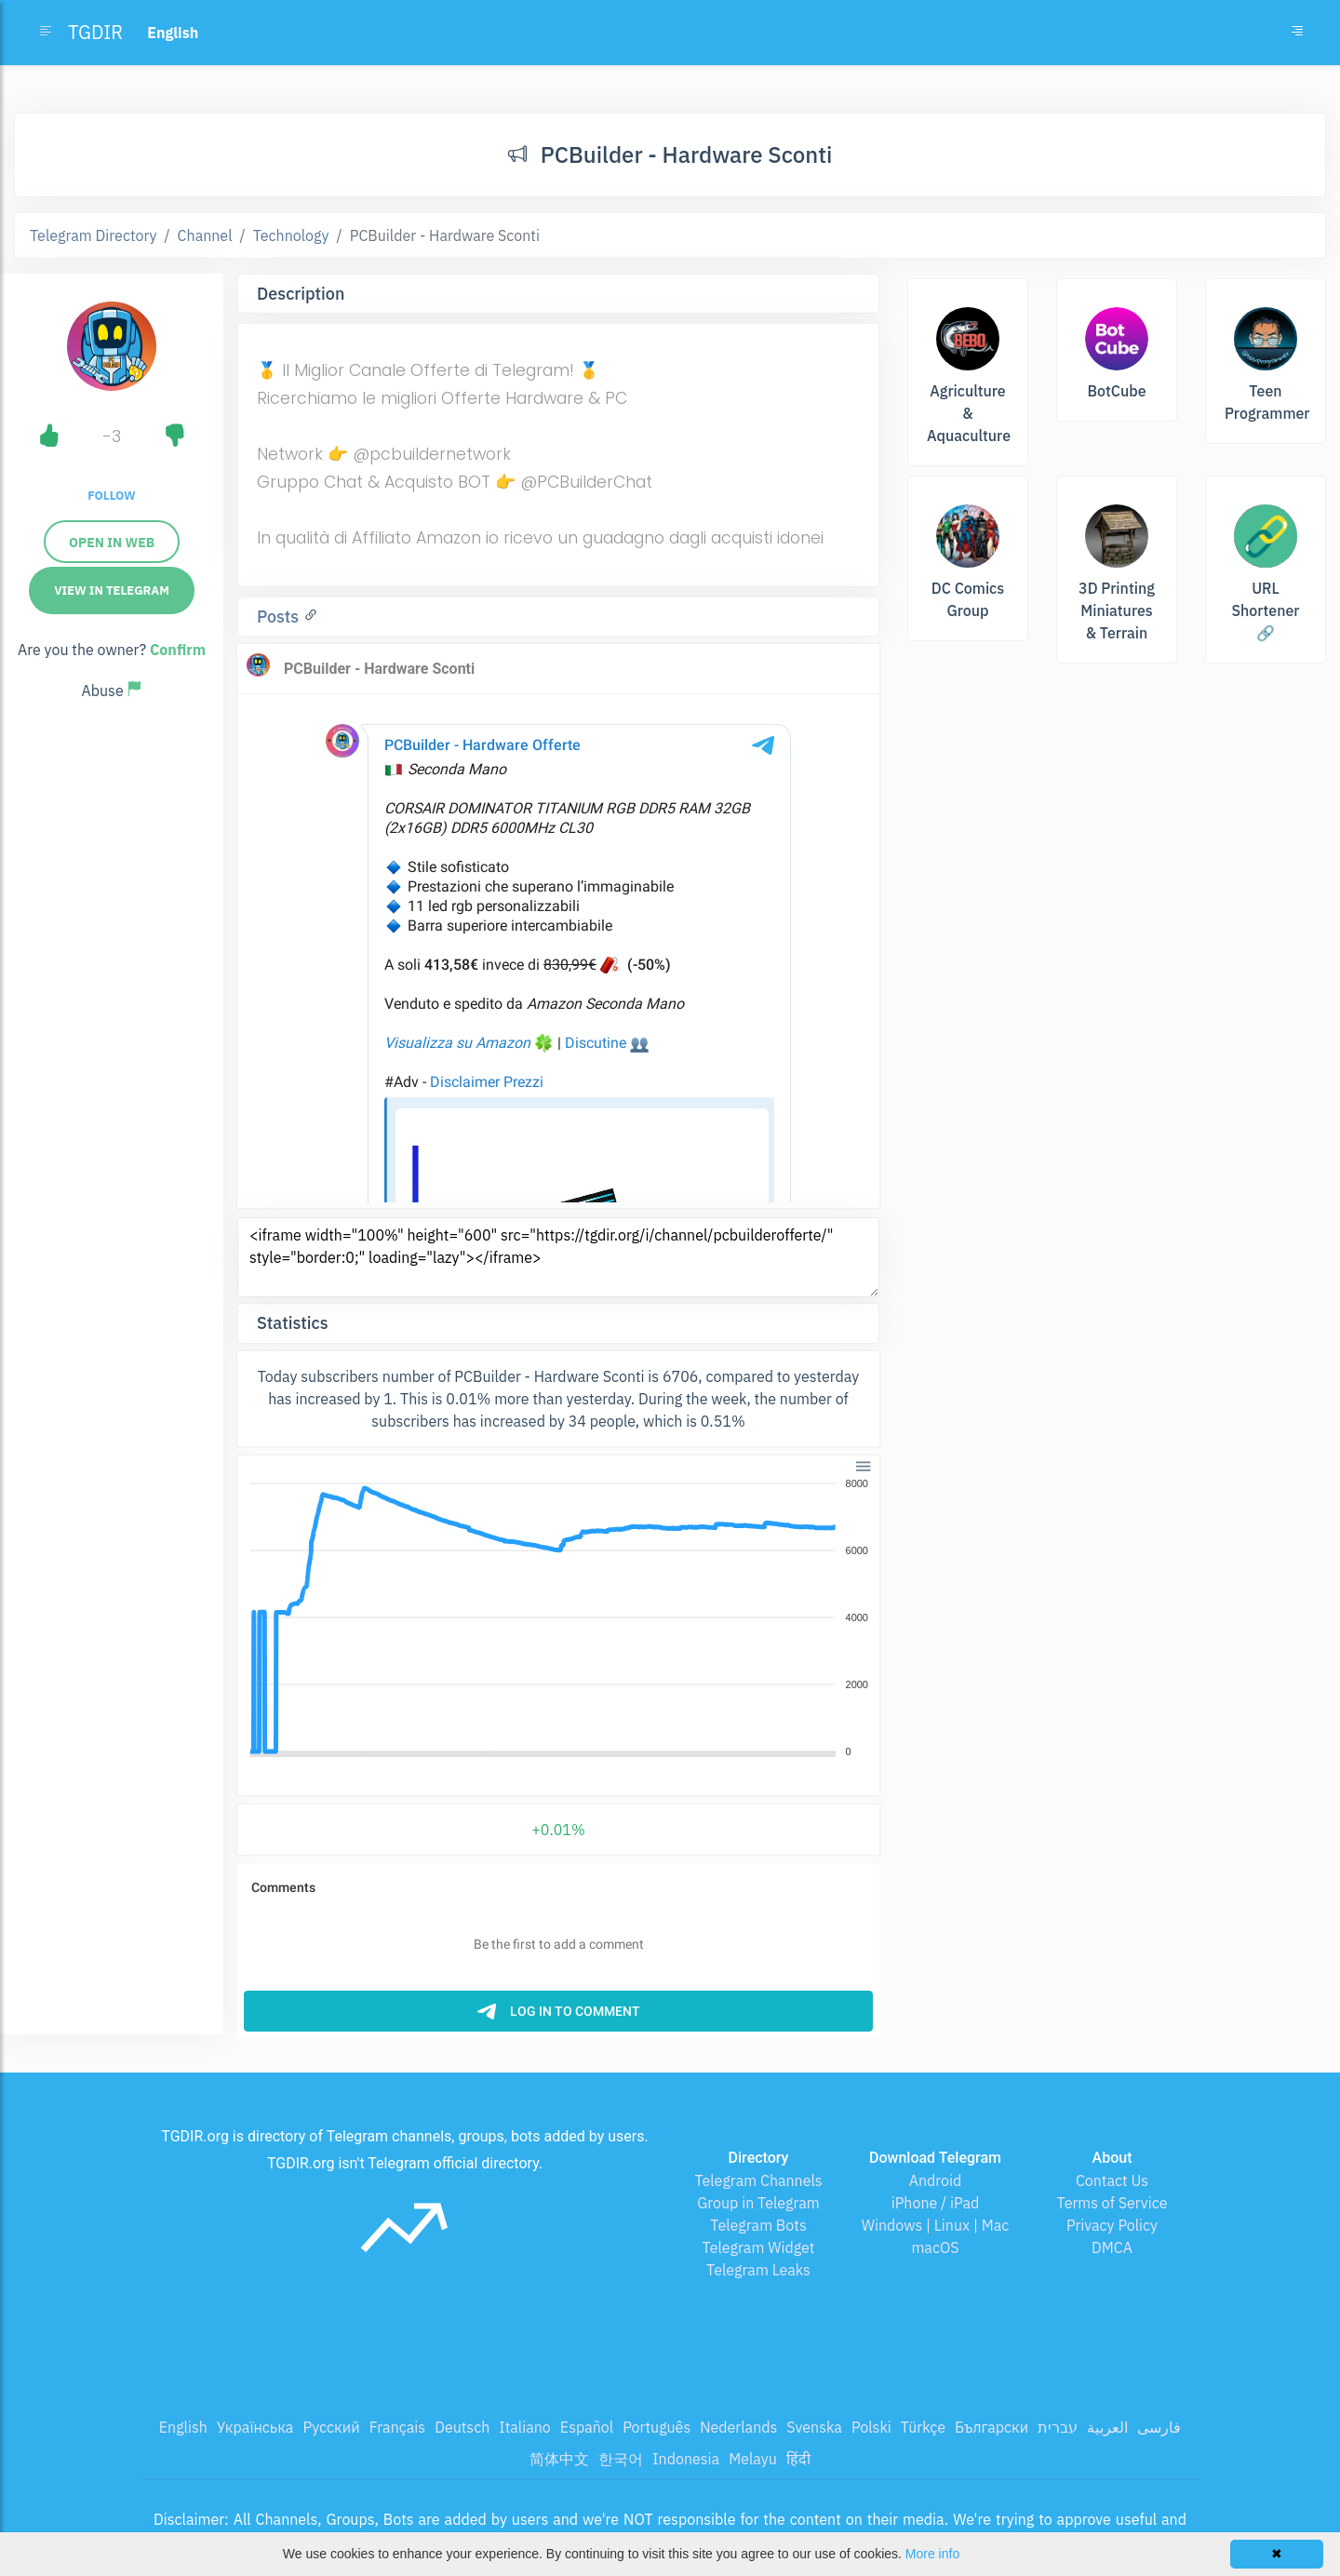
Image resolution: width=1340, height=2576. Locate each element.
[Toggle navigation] (1297, 32)
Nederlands (738, 2427)
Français (397, 2427)
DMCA (1112, 2247)
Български (991, 2427)
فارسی (1159, 2427)
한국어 (620, 2458)
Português (656, 2427)
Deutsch (462, 2427)
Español (586, 2427)
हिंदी (798, 2458)
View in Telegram (111, 590)
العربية (1107, 2427)
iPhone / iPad (935, 2203)
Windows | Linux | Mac (936, 2225)
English (183, 2427)
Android (935, 2180)
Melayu (753, 2458)
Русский (330, 2427)
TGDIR (95, 32)
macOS (934, 2247)
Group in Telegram (758, 2203)
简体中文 (559, 2458)
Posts (280, 616)
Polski (871, 2427)
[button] (862, 1464)
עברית (1058, 2427)
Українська (255, 2427)
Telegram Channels (758, 2180)
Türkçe (923, 2427)
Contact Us (1112, 2180)
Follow (111, 495)
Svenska (814, 2427)
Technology (291, 235)
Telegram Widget (759, 2247)
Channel (205, 235)
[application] (558, 1618)
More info (932, 2553)
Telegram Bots (758, 2225)
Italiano (525, 2427)
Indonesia (685, 2458)
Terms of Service (1112, 2203)
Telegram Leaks (758, 2270)
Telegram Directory (93, 235)
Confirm (178, 649)
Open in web (111, 542)
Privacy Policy (1112, 2225)
